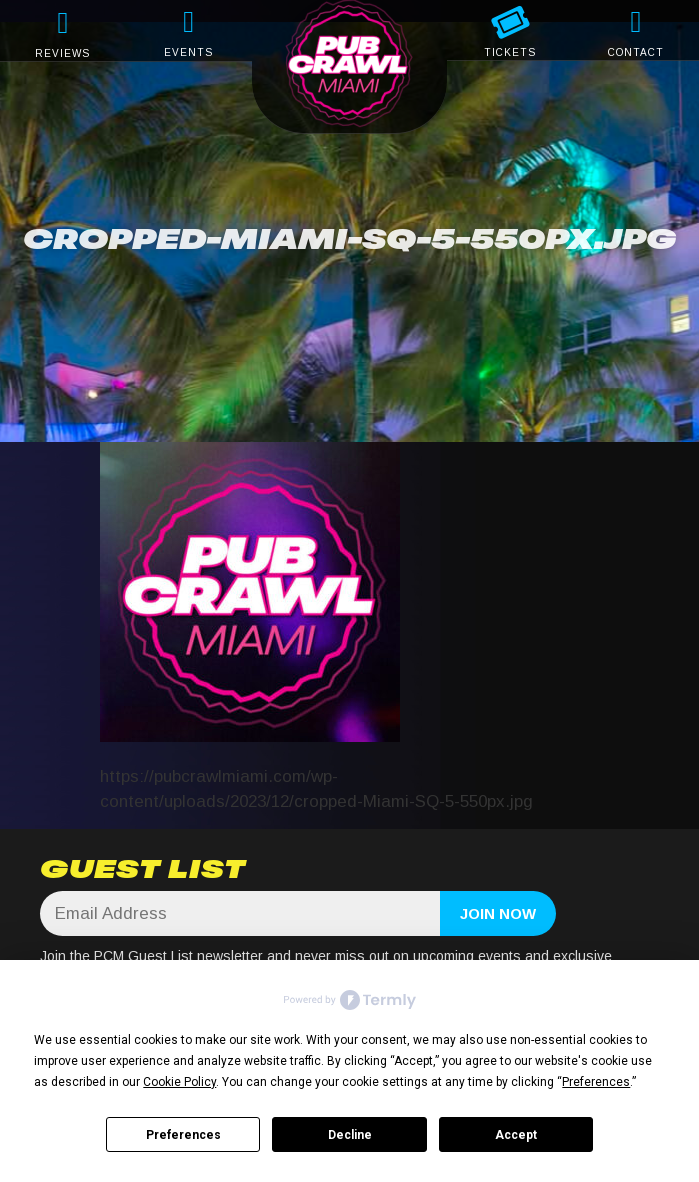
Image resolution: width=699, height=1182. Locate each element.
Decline (350, 1135)
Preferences (183, 1135)
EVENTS (188, 52)
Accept (516, 1135)
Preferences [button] (596, 1082)
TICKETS (510, 52)
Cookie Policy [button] (179, 1082)
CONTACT (636, 52)
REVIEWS (62, 53)
